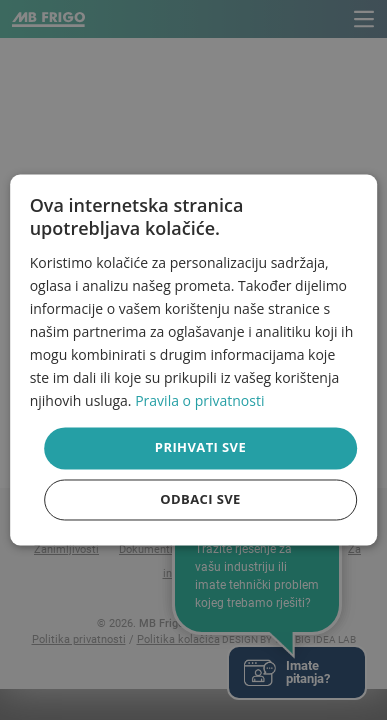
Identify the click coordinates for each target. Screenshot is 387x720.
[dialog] (194, 359)
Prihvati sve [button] (200, 448)
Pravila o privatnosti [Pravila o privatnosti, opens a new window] (199, 401)
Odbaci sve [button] (200, 500)
